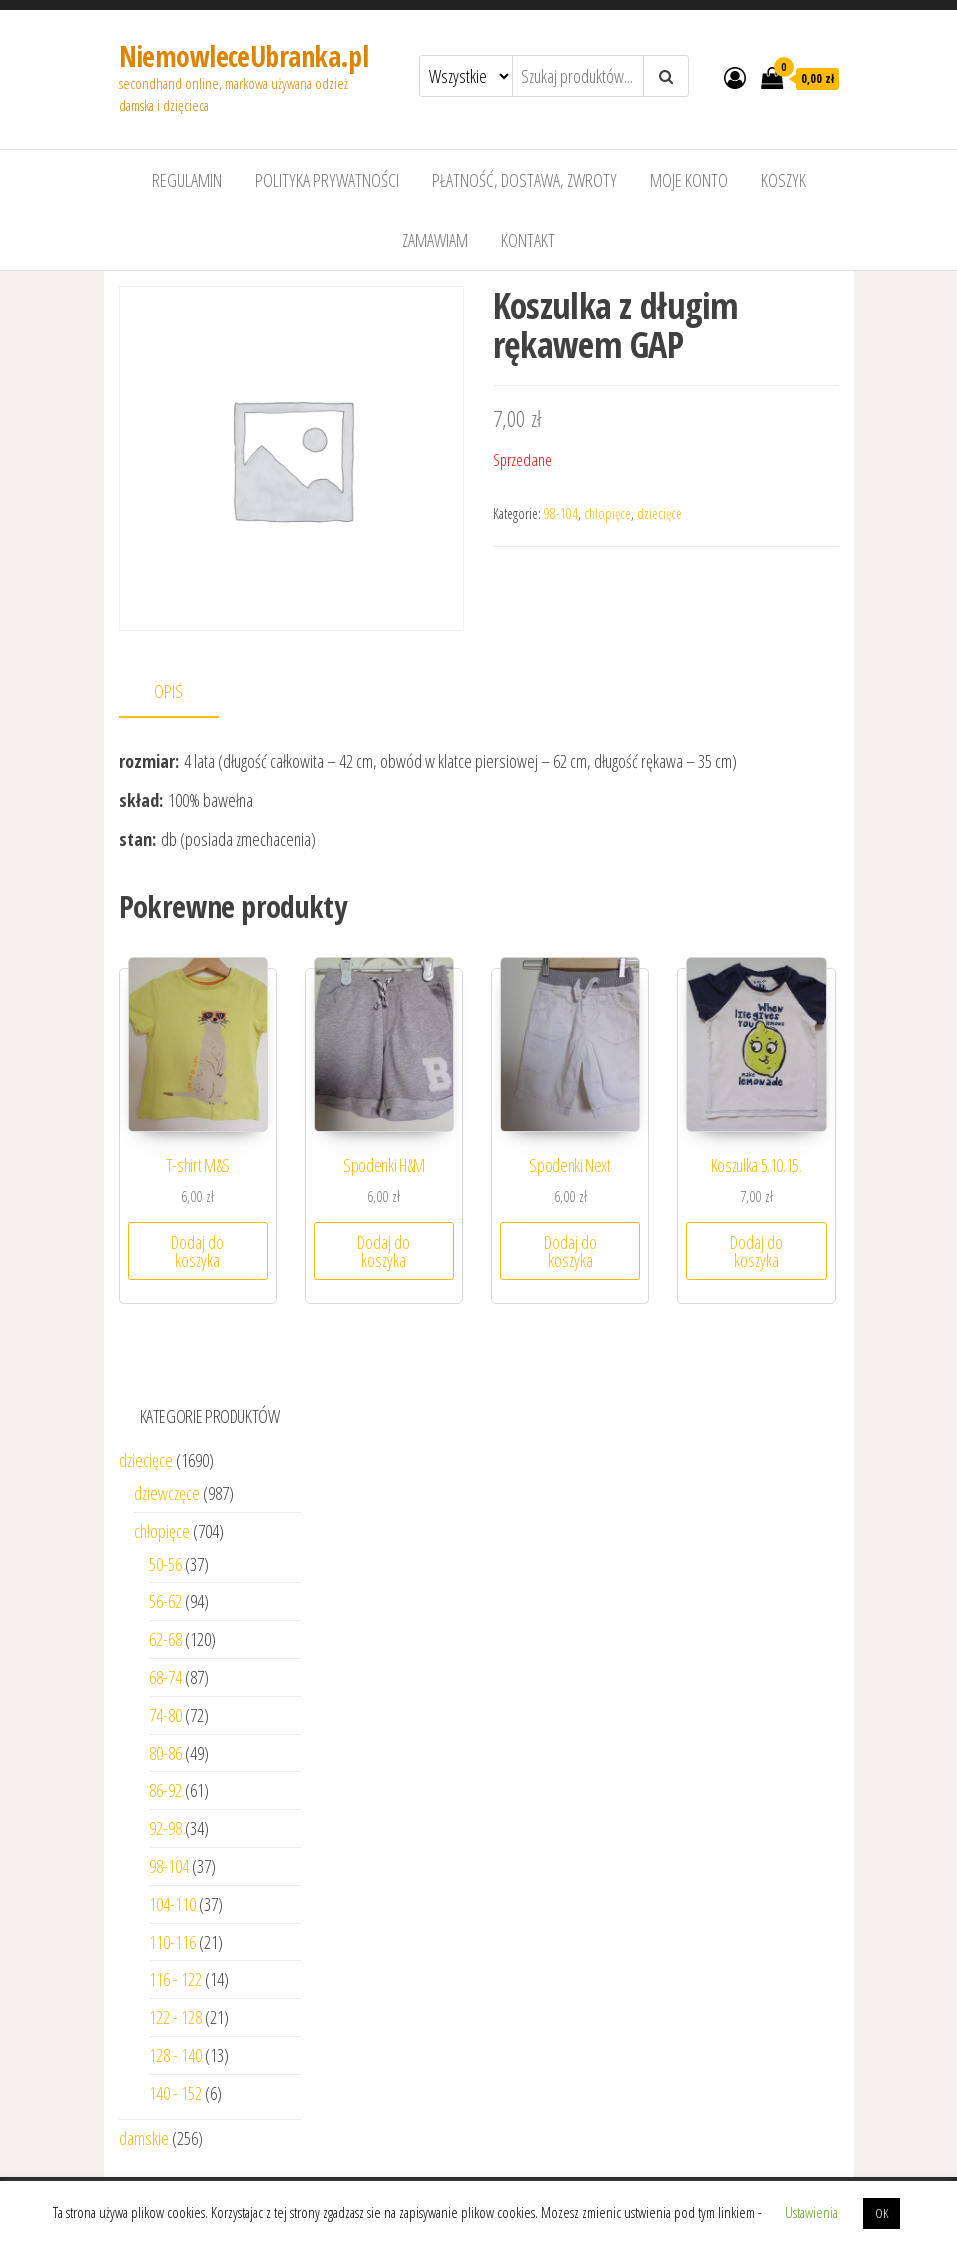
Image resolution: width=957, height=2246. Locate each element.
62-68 (165, 1639)
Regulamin (187, 180)
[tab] (184, 692)
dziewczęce (167, 1493)
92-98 (165, 1828)
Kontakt (528, 240)
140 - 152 (175, 2093)
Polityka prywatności (327, 180)
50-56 (165, 1564)
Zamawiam (435, 240)
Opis (168, 691)
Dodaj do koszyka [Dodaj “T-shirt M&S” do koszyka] (197, 1251)
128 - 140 (175, 2055)
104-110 (172, 1904)
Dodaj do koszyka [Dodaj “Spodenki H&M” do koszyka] (383, 1251)
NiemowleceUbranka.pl (244, 56)
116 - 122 (175, 1979)
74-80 (165, 1715)
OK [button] (881, 2213)
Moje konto (689, 180)
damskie (144, 2138)
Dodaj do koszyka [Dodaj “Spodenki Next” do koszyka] (570, 1251)
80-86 (165, 1753)
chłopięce (607, 513)
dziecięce (659, 513)
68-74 (165, 1677)
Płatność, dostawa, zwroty (524, 180)
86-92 (165, 1790)
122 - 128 (175, 2017)
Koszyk (783, 180)
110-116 (172, 1942)
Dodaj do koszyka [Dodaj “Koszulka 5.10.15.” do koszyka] (756, 1251)
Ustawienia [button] (811, 2212)
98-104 (561, 513)
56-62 (165, 1601)
